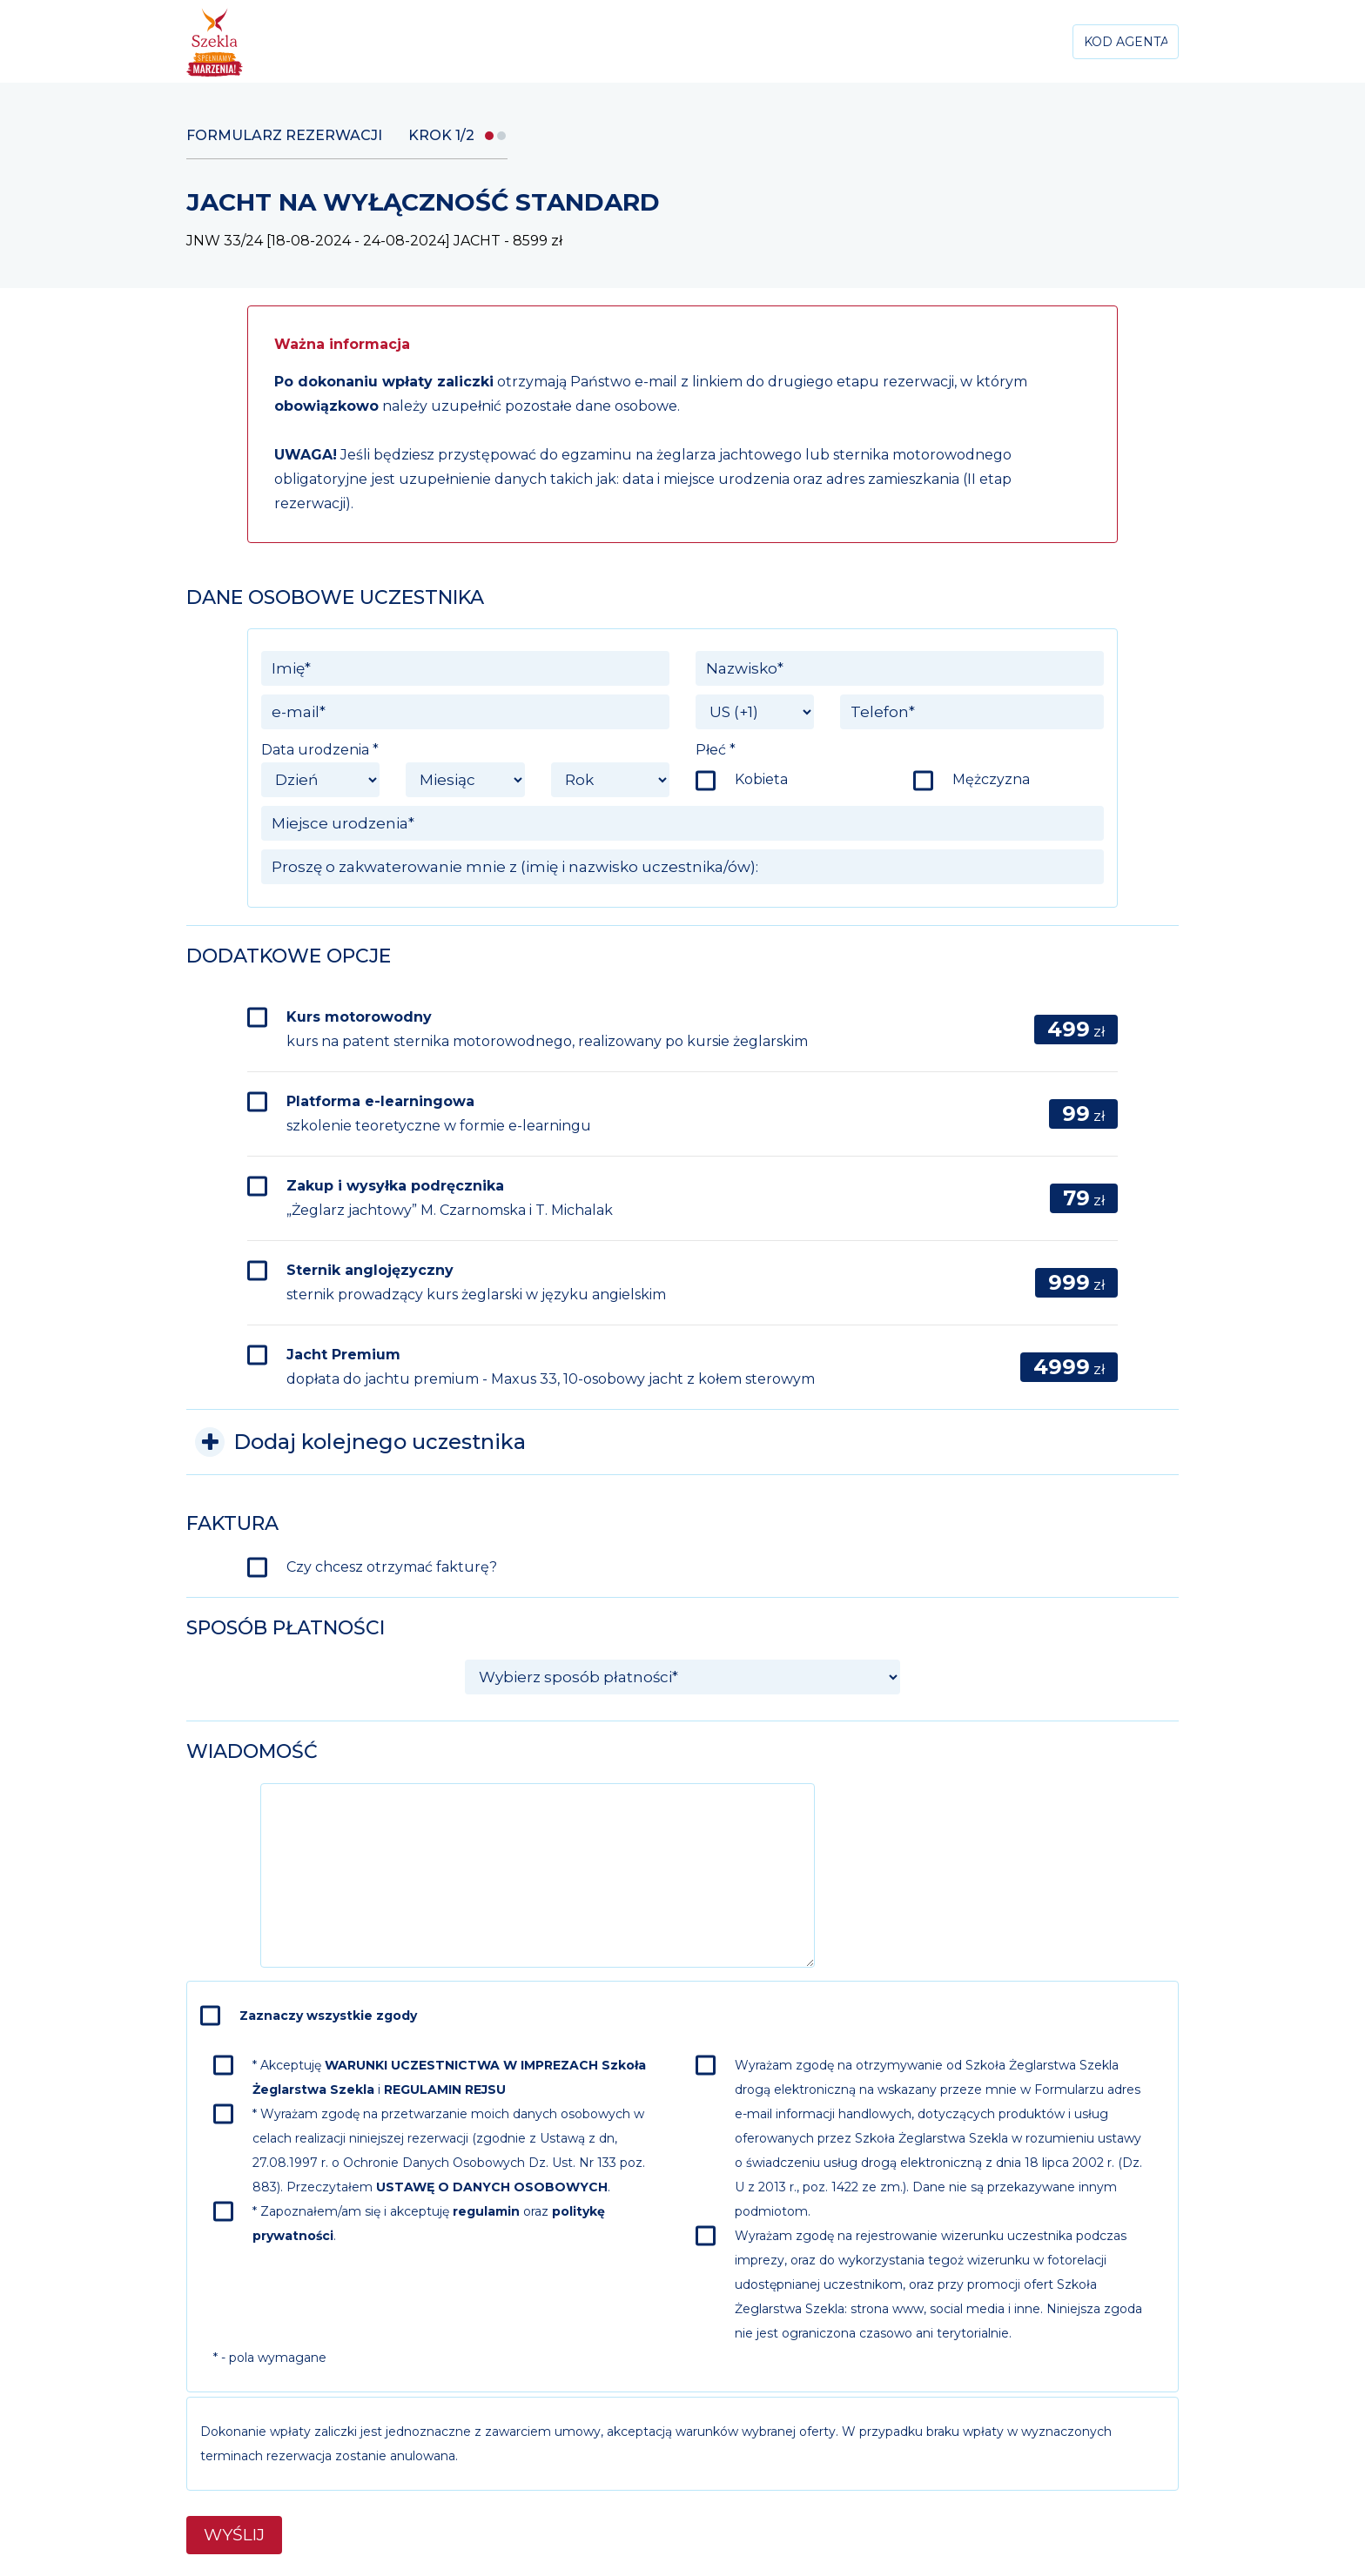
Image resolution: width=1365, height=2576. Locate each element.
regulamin (486, 2211)
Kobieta (761, 779)
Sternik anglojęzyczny (476, 1282)
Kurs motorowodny (547, 1029)
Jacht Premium (550, 1366)
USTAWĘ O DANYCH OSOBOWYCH (492, 2187)
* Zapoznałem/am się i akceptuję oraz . (428, 2224)
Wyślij (234, 2535)
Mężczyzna (991, 779)
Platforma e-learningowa (438, 1113)
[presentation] (972, 1817)
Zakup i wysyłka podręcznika (449, 1197)
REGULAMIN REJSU (445, 2089)
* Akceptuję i (449, 2077)
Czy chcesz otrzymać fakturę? (391, 1567)
